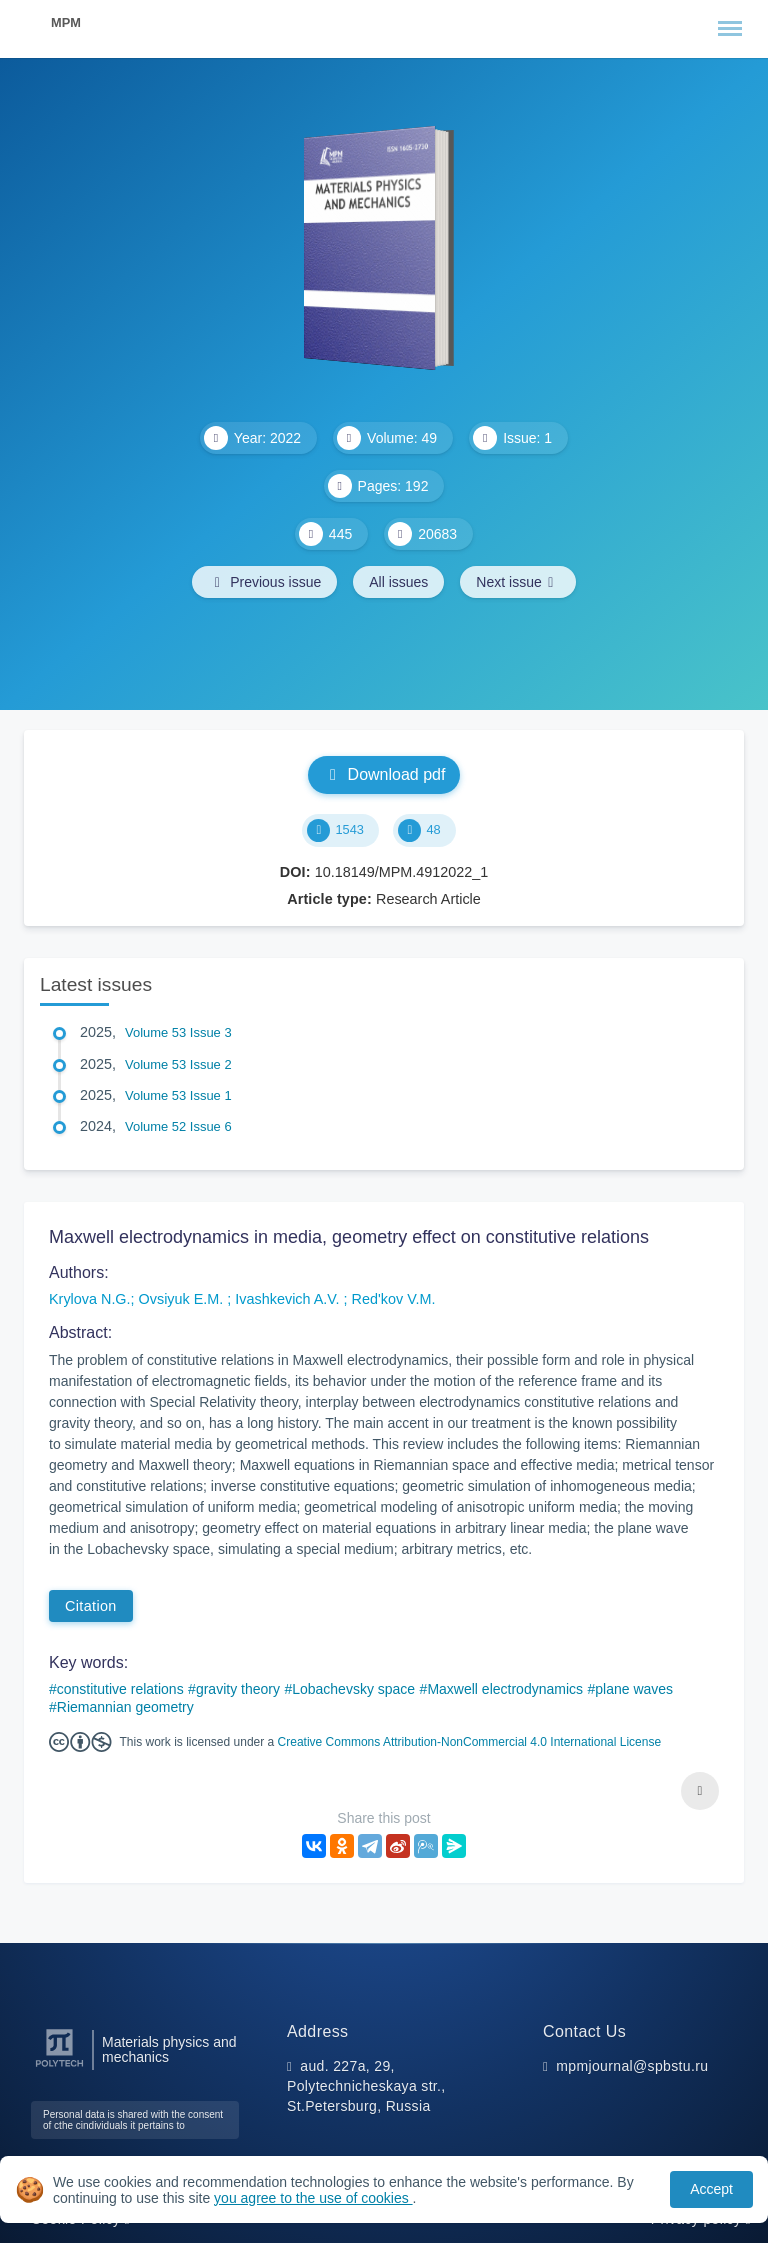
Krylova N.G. (90, 1299)
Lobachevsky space (353, 1689)
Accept (711, 2189)
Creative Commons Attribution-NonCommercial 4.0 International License (470, 1742)
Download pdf (384, 774)
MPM (66, 22)
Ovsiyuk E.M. (183, 1299)
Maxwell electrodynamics (505, 1689)
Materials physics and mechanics (169, 2050)
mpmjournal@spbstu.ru (632, 2066)
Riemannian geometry (125, 1707)
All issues (398, 582)
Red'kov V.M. (394, 1299)
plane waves (634, 1689)
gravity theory (238, 1689)
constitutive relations (120, 1689)
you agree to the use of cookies (313, 2198)
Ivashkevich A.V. (289, 1299)
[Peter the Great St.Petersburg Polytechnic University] (59, 2067)
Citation (91, 1606)
